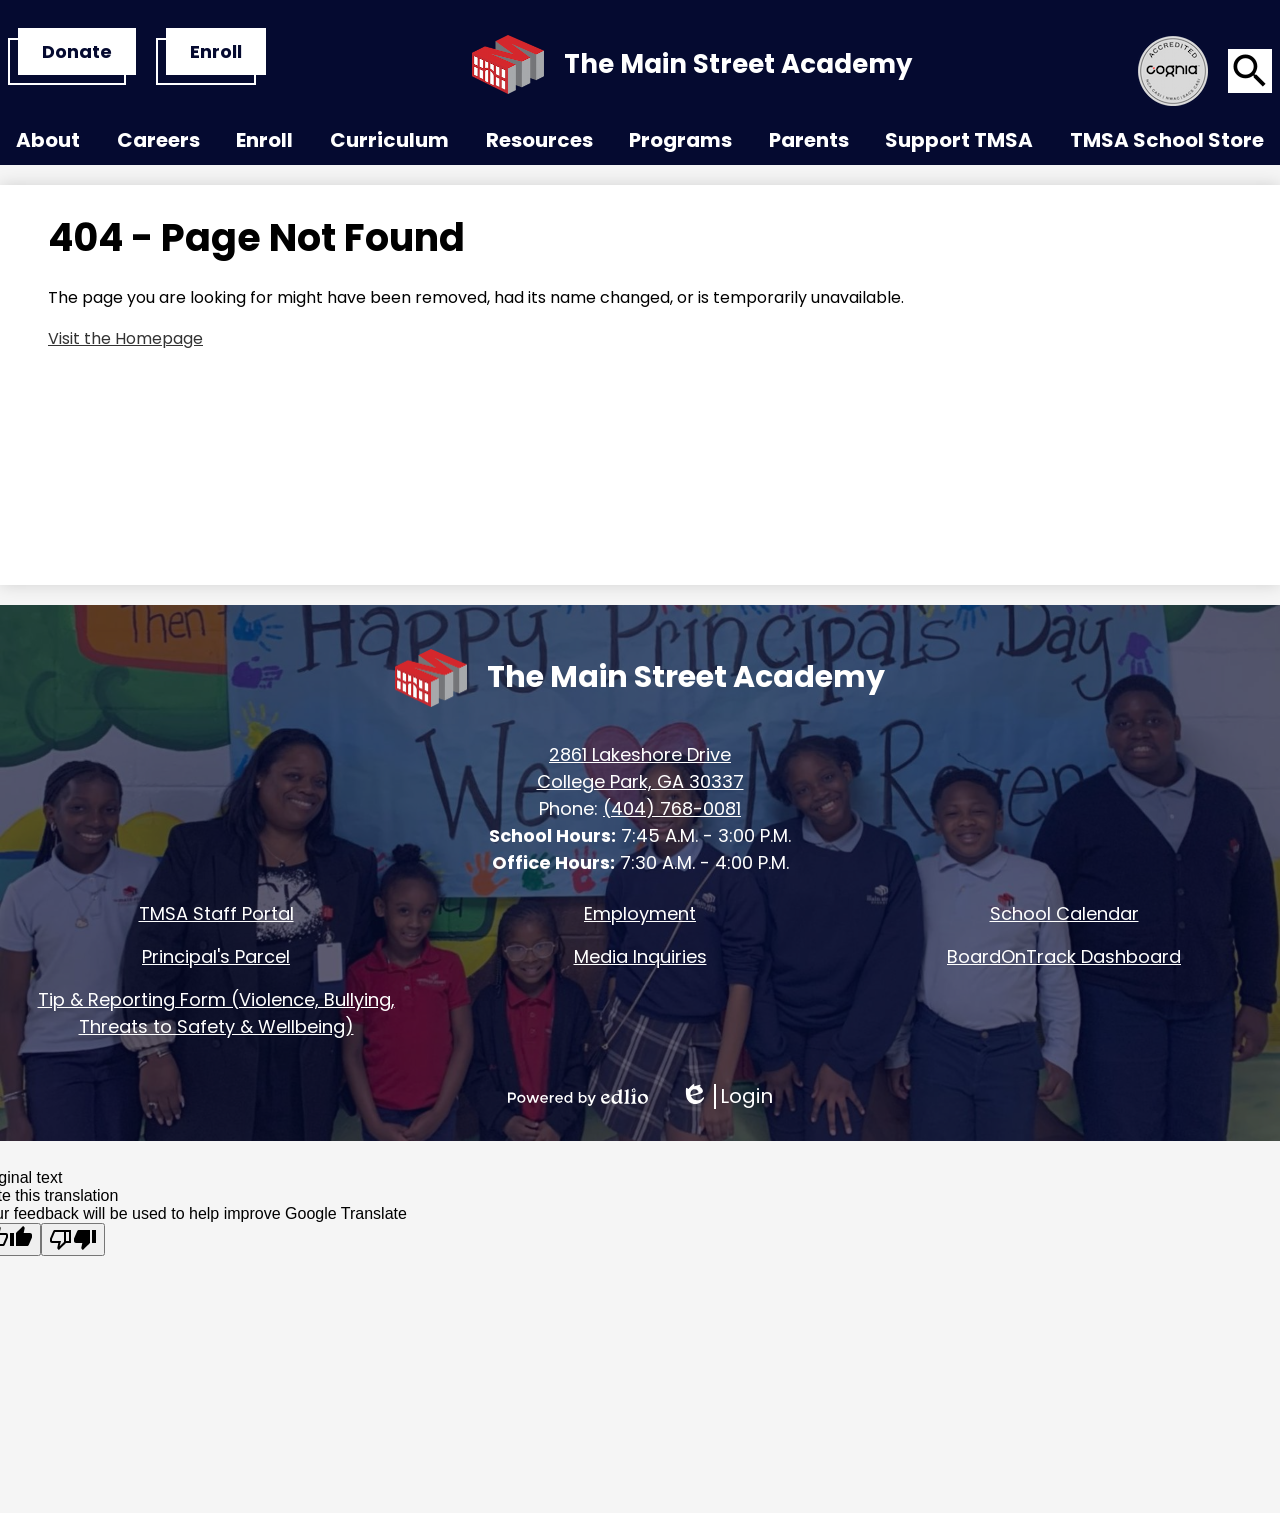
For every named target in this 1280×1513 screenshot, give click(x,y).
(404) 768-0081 (672, 808)
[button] (48, 145)
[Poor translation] (73, 1239)
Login (726, 1096)
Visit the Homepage (125, 338)
